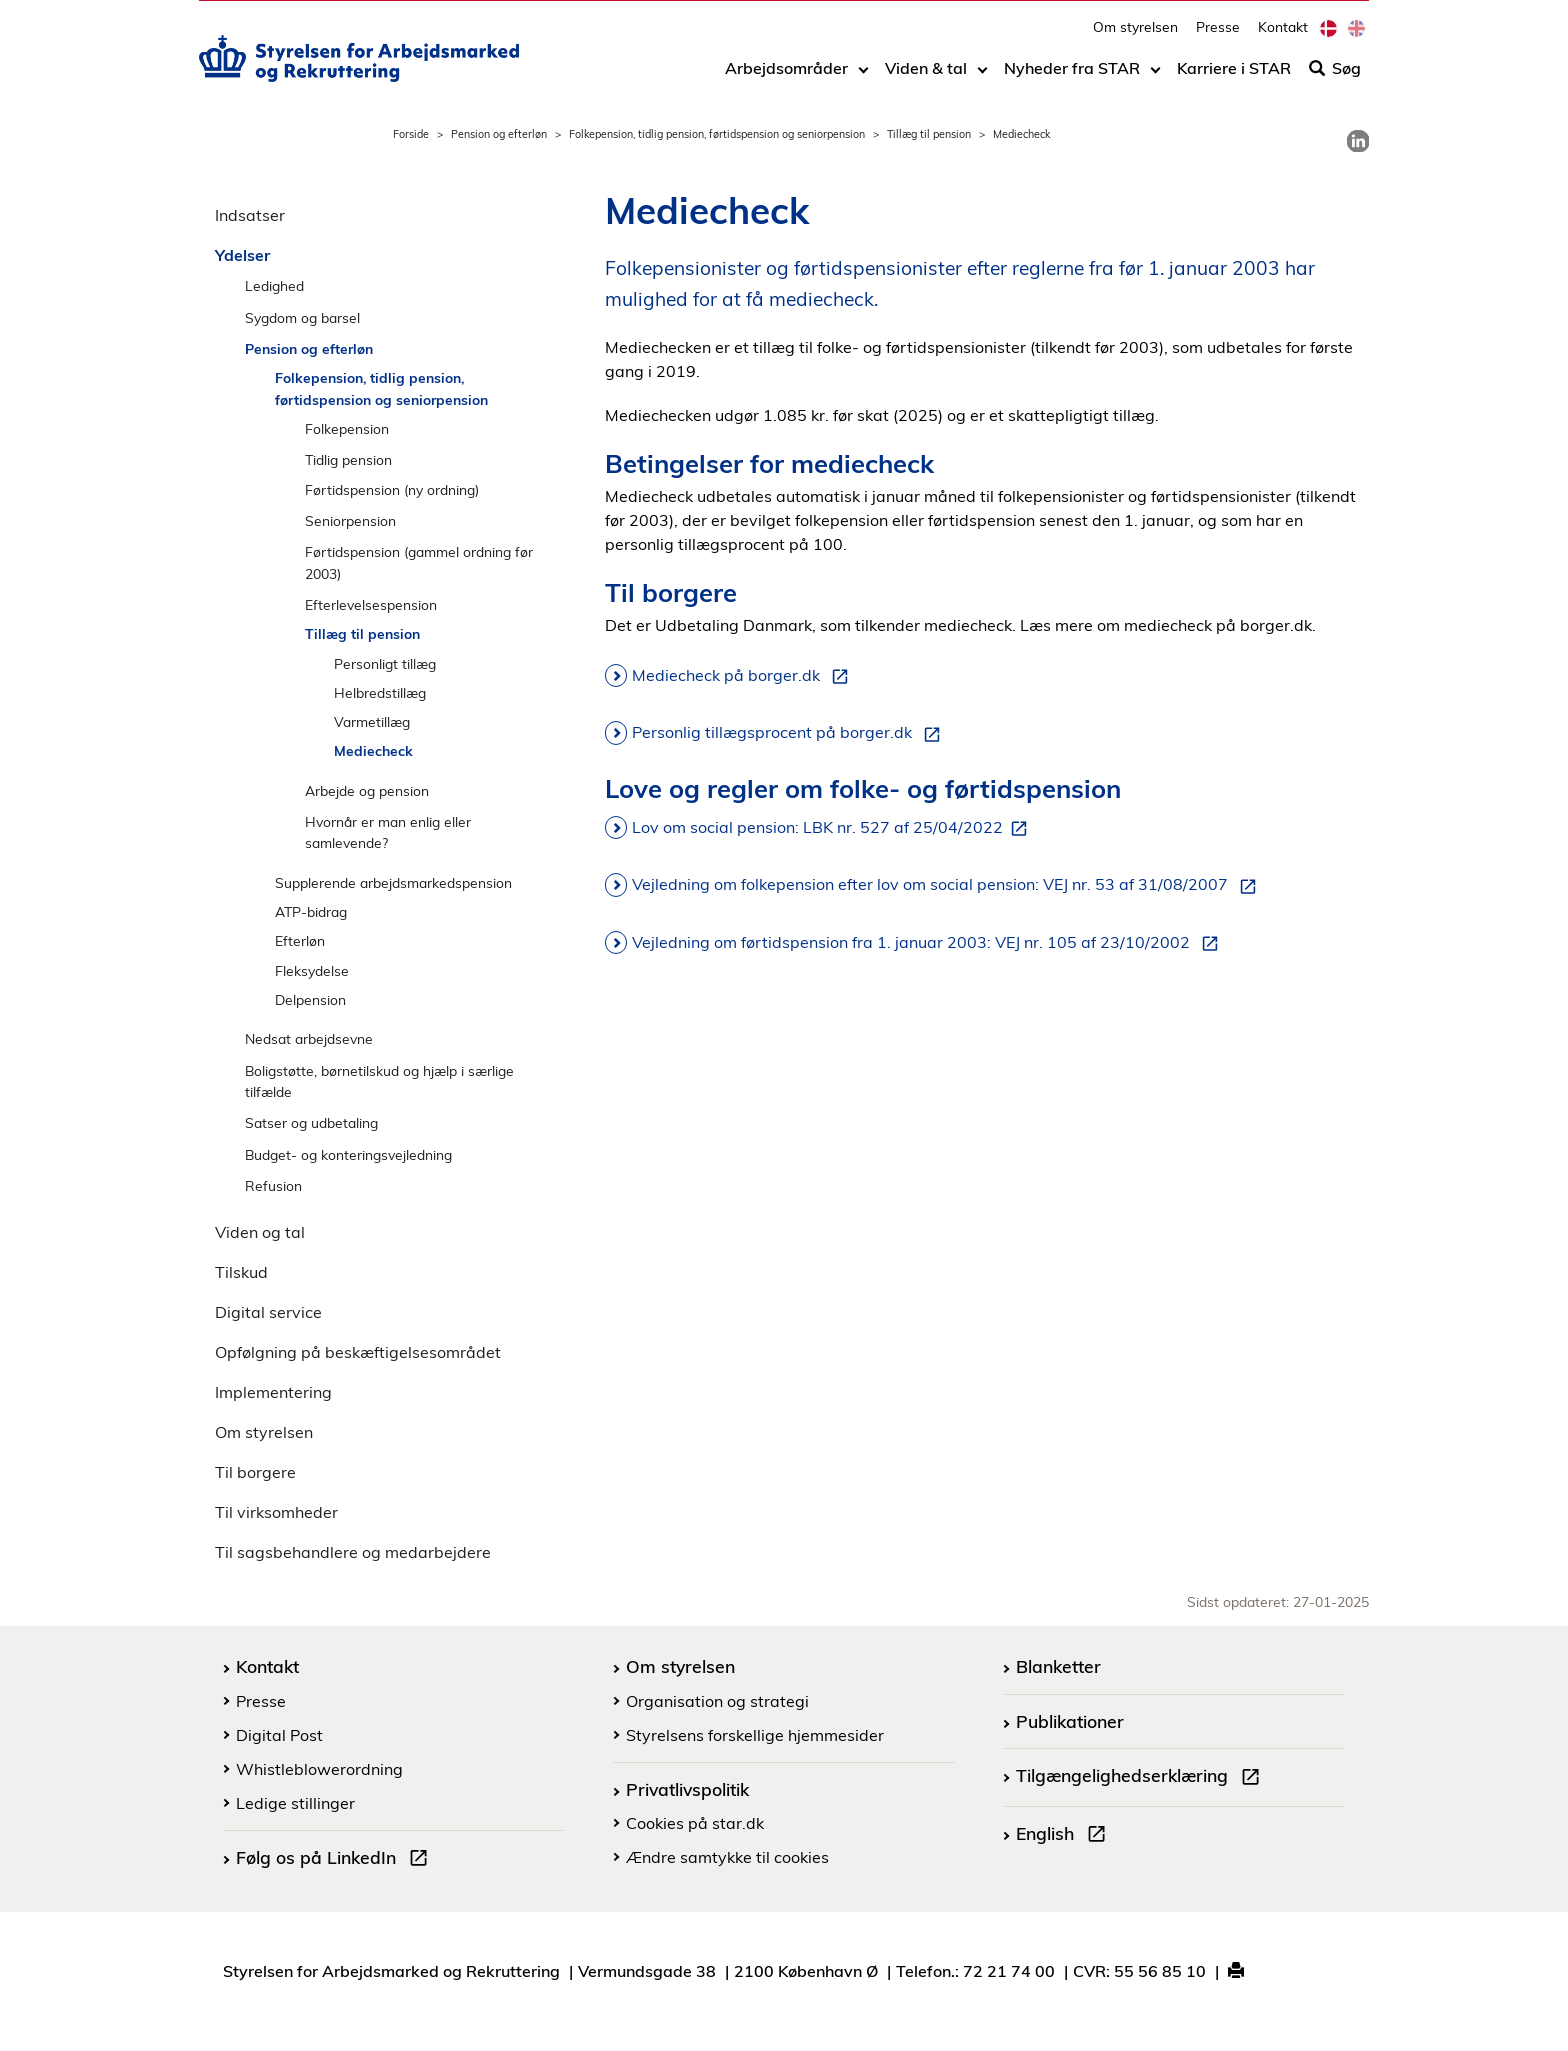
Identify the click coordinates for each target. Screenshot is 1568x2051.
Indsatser (250, 215)
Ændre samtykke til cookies (727, 1857)
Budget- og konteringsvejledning (348, 1154)
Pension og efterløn (499, 134)
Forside (411, 134)
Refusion (273, 1185)
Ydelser (242, 255)
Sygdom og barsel (302, 317)
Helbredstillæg (380, 692)
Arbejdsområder (786, 77)
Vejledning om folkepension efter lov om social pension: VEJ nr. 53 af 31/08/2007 (948, 885)
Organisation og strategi (717, 1701)
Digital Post (279, 1735)
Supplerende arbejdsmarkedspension (393, 882)
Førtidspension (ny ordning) (392, 489)
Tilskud (241, 1272)
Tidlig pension (348, 459)
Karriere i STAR (1234, 77)
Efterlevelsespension (371, 604)
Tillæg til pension (929, 134)
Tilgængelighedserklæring (1142, 1778)
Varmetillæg (372, 721)
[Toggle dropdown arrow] (863, 77)
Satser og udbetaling (311, 1122)
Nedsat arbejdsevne (309, 1038)
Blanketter (1058, 1666)
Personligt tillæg (385, 663)
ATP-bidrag (311, 911)
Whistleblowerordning (319, 1769)
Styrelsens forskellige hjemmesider (755, 1735)
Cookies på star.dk (695, 1823)
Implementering (273, 1392)
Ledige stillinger (295, 1803)
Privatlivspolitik (687, 1789)
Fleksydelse (312, 970)
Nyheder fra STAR (1072, 77)
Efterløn (300, 940)
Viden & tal (926, 77)
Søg (1335, 77)
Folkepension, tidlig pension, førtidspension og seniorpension (717, 134)
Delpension (310, 999)
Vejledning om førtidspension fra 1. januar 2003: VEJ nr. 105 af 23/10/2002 (929, 943)
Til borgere (255, 1472)
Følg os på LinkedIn (336, 1860)
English (1065, 1836)
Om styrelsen (1135, 35)
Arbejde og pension (367, 790)
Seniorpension (350, 520)
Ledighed (274, 285)
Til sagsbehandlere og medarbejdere (353, 1552)
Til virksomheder (276, 1512)
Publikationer (1070, 1721)
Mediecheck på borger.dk (744, 676)
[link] (1358, 141)
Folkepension (347, 428)
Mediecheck (373, 750)
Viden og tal (260, 1232)
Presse (1218, 35)
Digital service (268, 1312)
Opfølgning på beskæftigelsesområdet (358, 1352)
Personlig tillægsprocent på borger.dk (790, 733)
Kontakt (1283, 35)
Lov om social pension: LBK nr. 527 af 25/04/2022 (833, 828)
